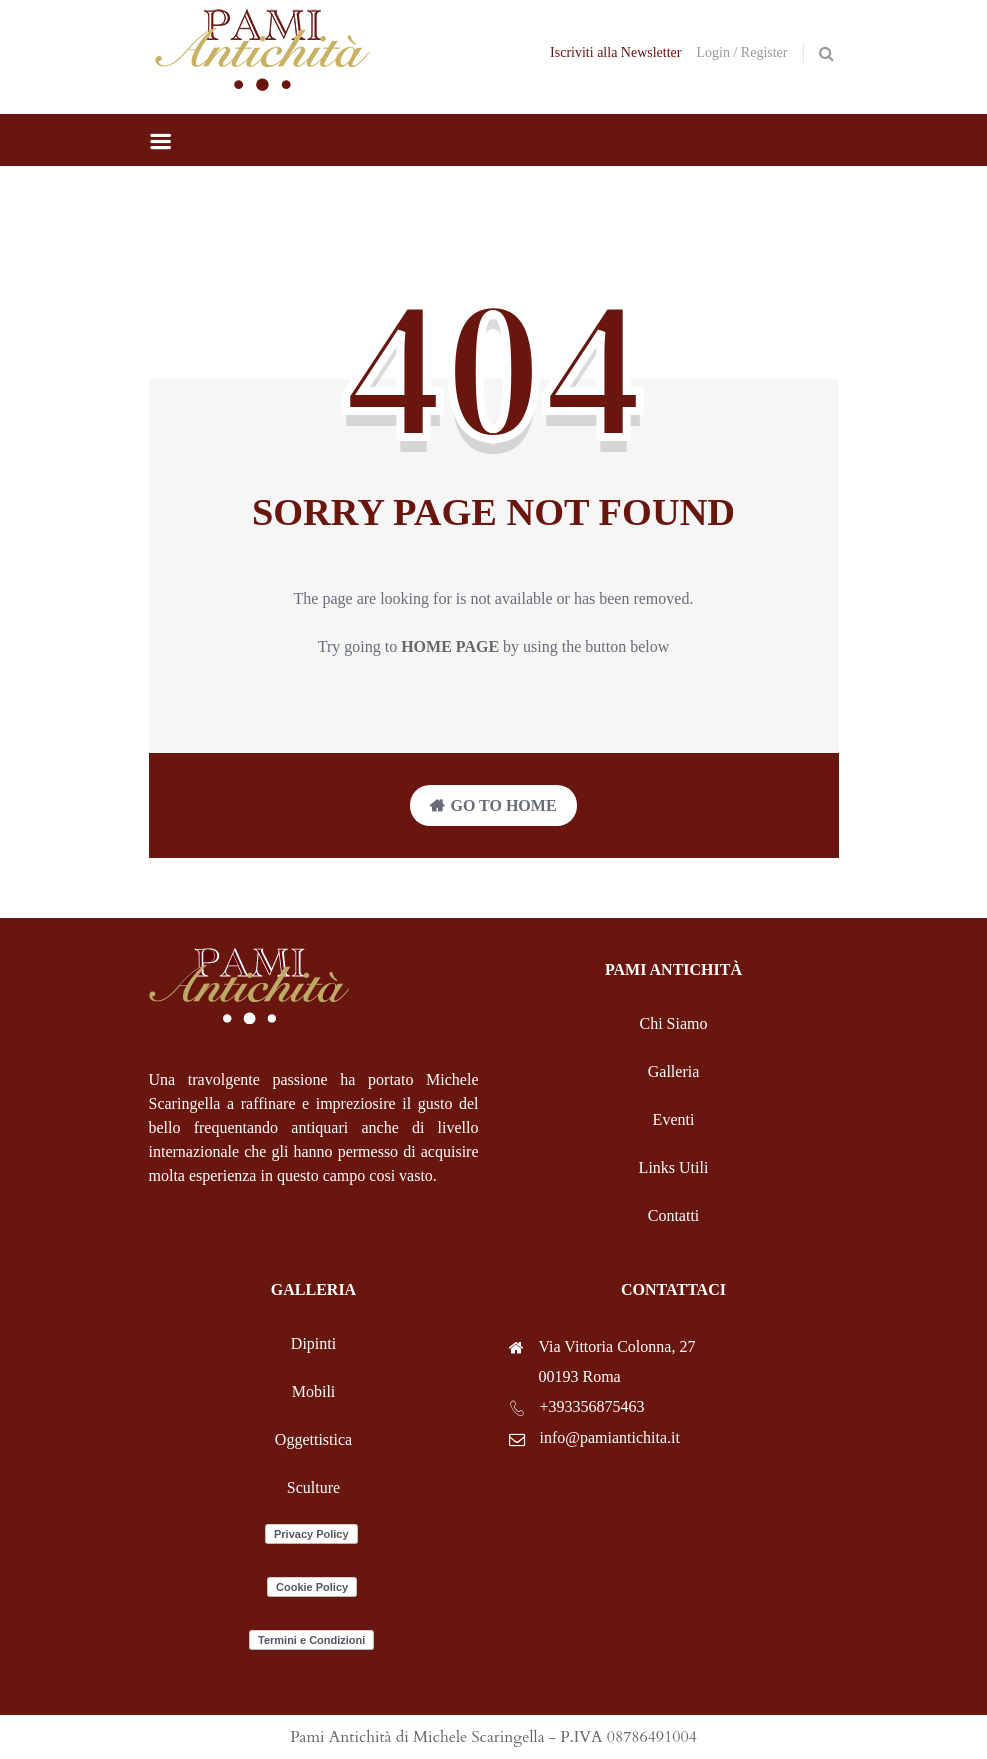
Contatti (674, 1215)
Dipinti (313, 1343)
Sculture (313, 1487)
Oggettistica (313, 1439)
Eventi (674, 1119)
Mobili (314, 1391)
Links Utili (674, 1167)
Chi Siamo (673, 1023)
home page (450, 646)
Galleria (674, 1071)
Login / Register (742, 52)
